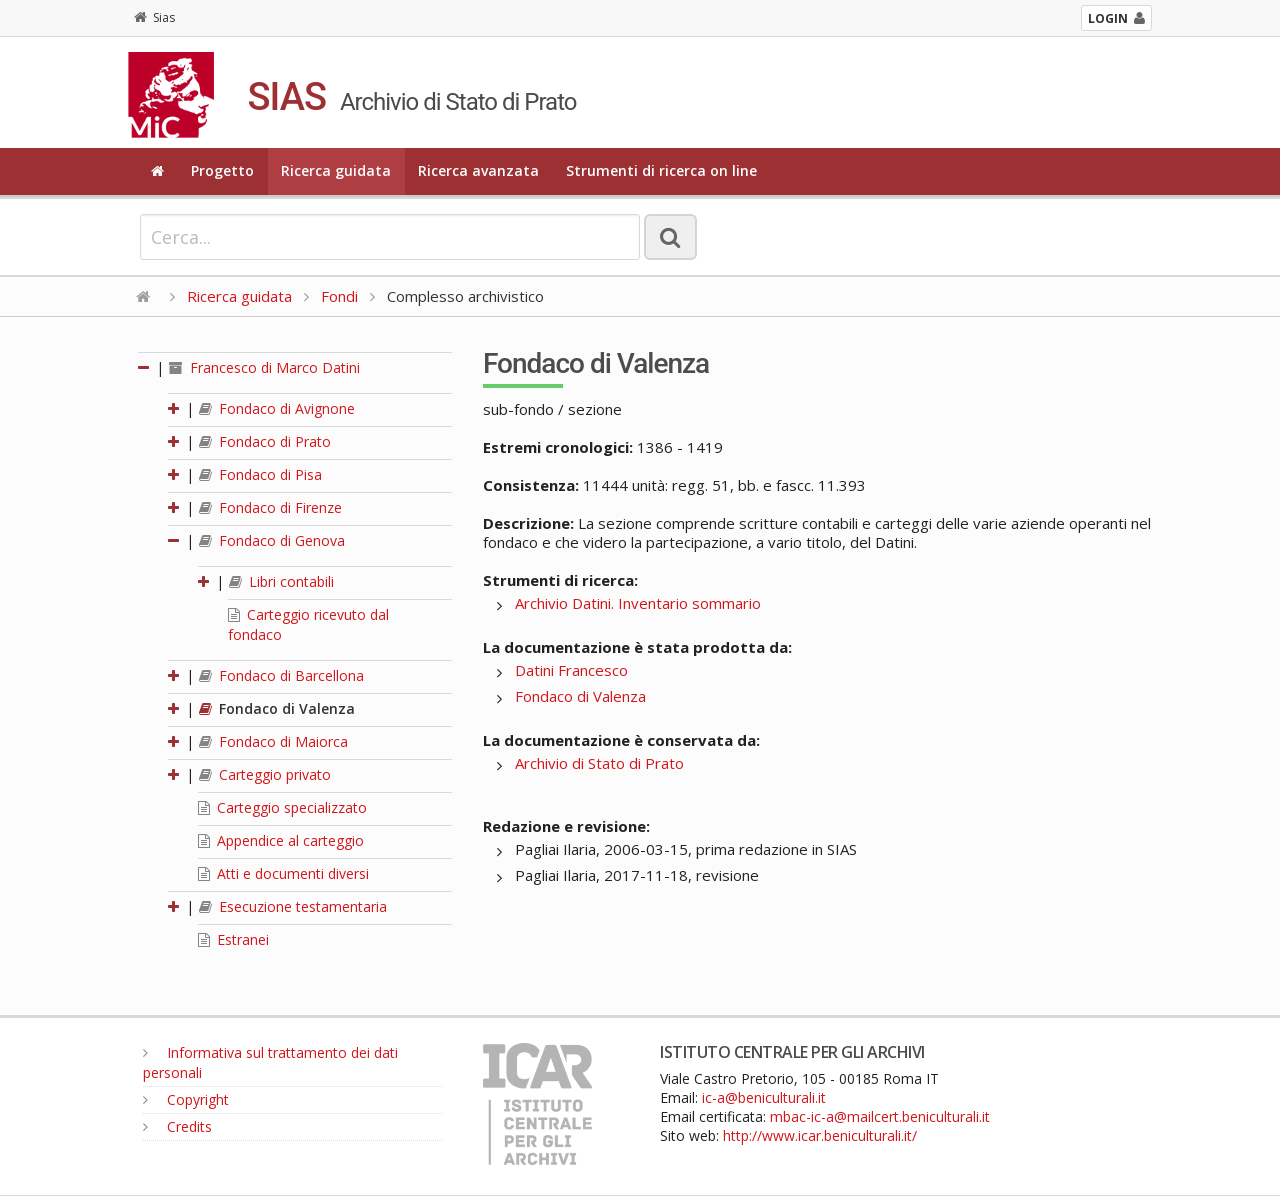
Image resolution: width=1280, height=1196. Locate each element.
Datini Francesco (571, 670)
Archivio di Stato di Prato (599, 763)
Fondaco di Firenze (270, 507)
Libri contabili (281, 581)
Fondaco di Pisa (260, 474)
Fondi (339, 296)
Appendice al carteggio (281, 840)
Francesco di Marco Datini (264, 367)
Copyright (186, 1099)
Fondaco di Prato (265, 441)
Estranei (233, 939)
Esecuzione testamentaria (293, 906)
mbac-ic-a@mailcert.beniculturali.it (880, 1116)
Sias (154, 17)
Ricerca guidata (336, 170)
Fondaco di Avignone (277, 408)
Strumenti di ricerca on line (661, 170)
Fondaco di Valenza (277, 708)
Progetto (222, 170)
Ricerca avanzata (478, 170)
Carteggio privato (265, 774)
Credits (177, 1126)
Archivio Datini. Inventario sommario (638, 603)
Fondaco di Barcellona (281, 675)
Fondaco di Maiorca (273, 741)
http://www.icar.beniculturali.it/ (820, 1135)
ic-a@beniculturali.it (764, 1097)
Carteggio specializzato (282, 807)
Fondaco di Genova (272, 540)
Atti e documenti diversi (283, 873)
